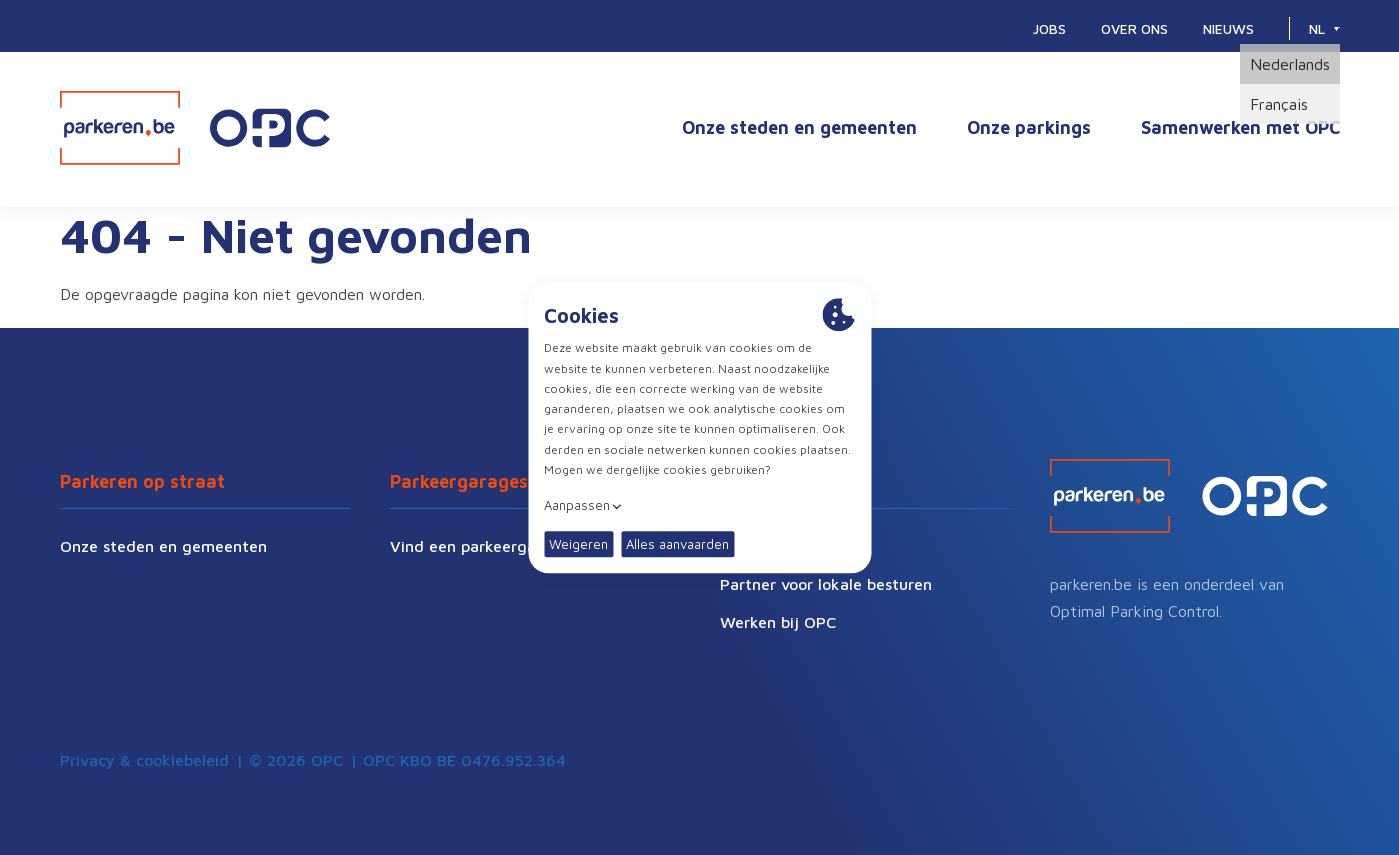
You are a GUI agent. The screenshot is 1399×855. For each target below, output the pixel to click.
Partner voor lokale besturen (826, 584)
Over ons (1134, 28)
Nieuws (1228, 28)
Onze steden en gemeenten (799, 127)
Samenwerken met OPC (1240, 127)
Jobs (1049, 28)
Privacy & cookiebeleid (144, 760)
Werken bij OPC (778, 622)
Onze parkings (1029, 127)
